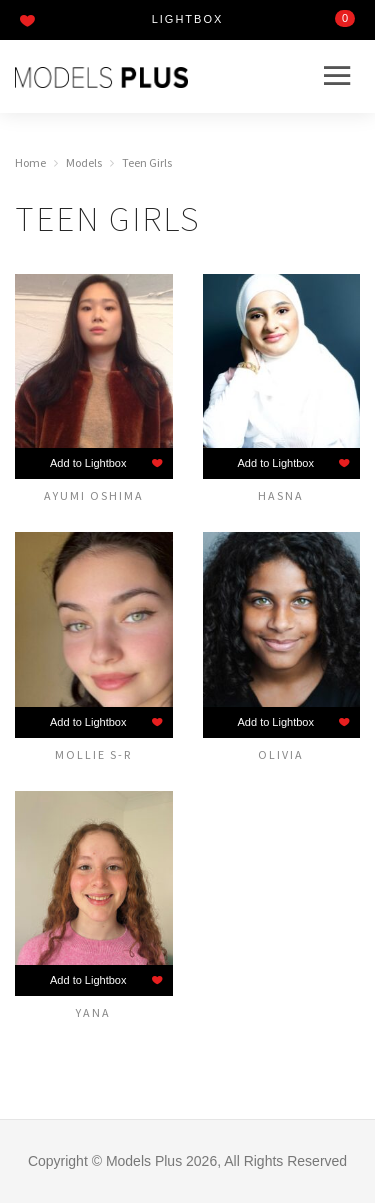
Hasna (281, 495)
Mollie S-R (93, 754)
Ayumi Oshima (94, 495)
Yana (93, 1012)
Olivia (281, 754)
